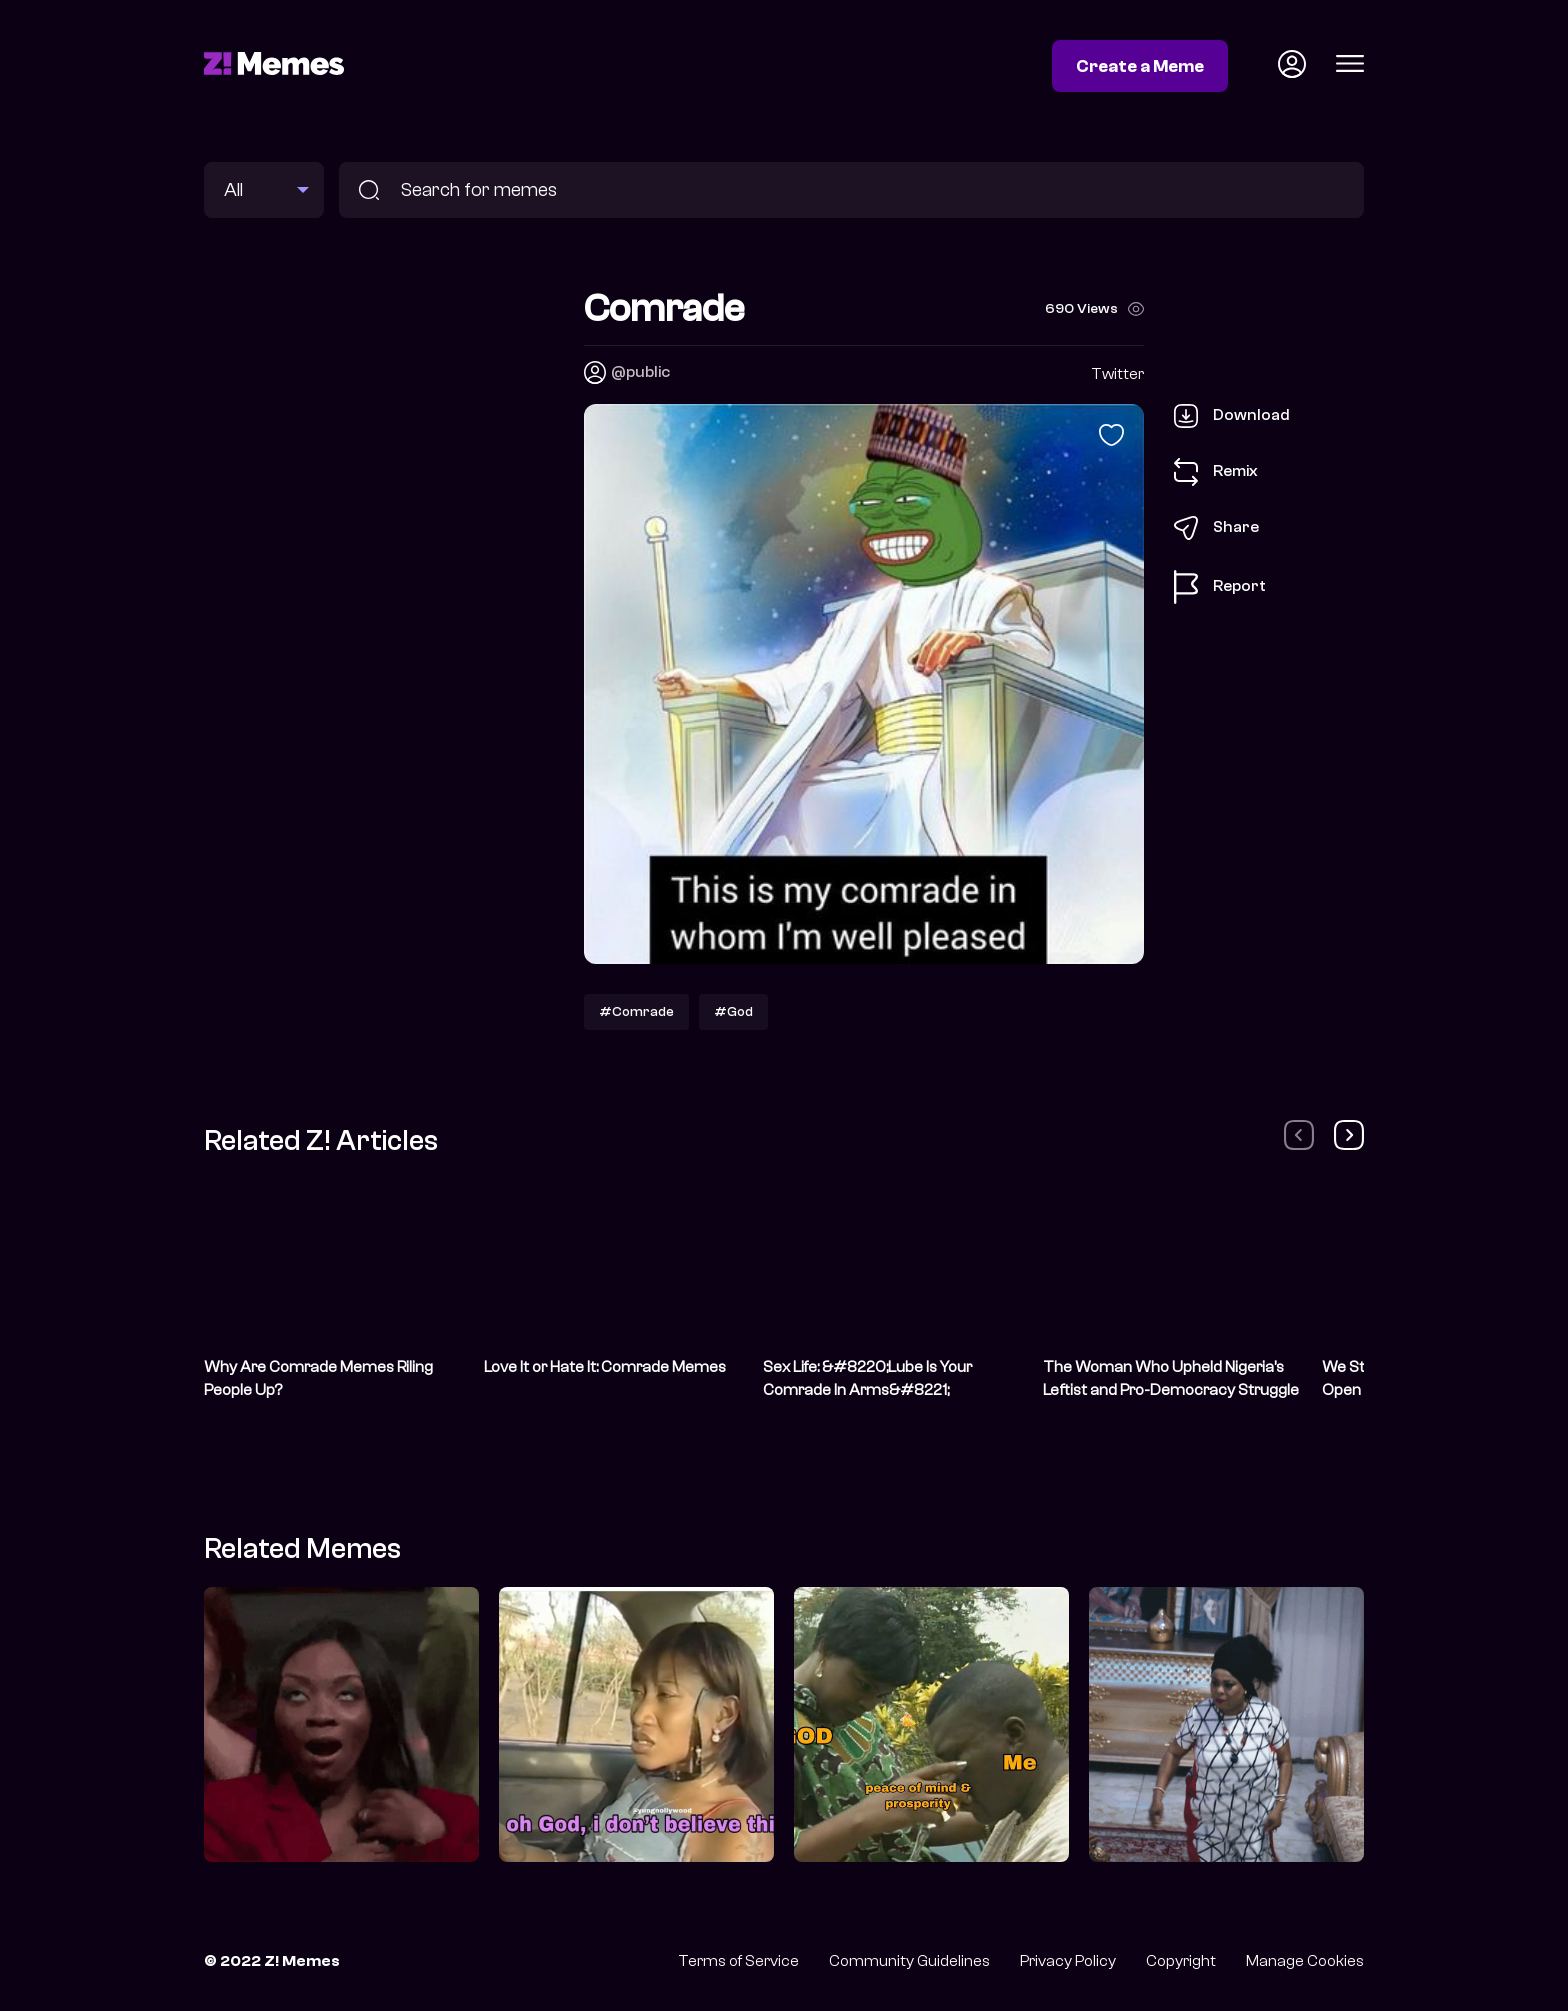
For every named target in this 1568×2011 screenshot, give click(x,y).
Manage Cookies (1305, 1961)
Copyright (1181, 1961)
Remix (1216, 472)
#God (733, 1011)
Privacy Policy (1068, 1961)
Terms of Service (738, 1961)
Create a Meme (1140, 66)
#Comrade (636, 1011)
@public (640, 372)
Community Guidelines (909, 1961)
